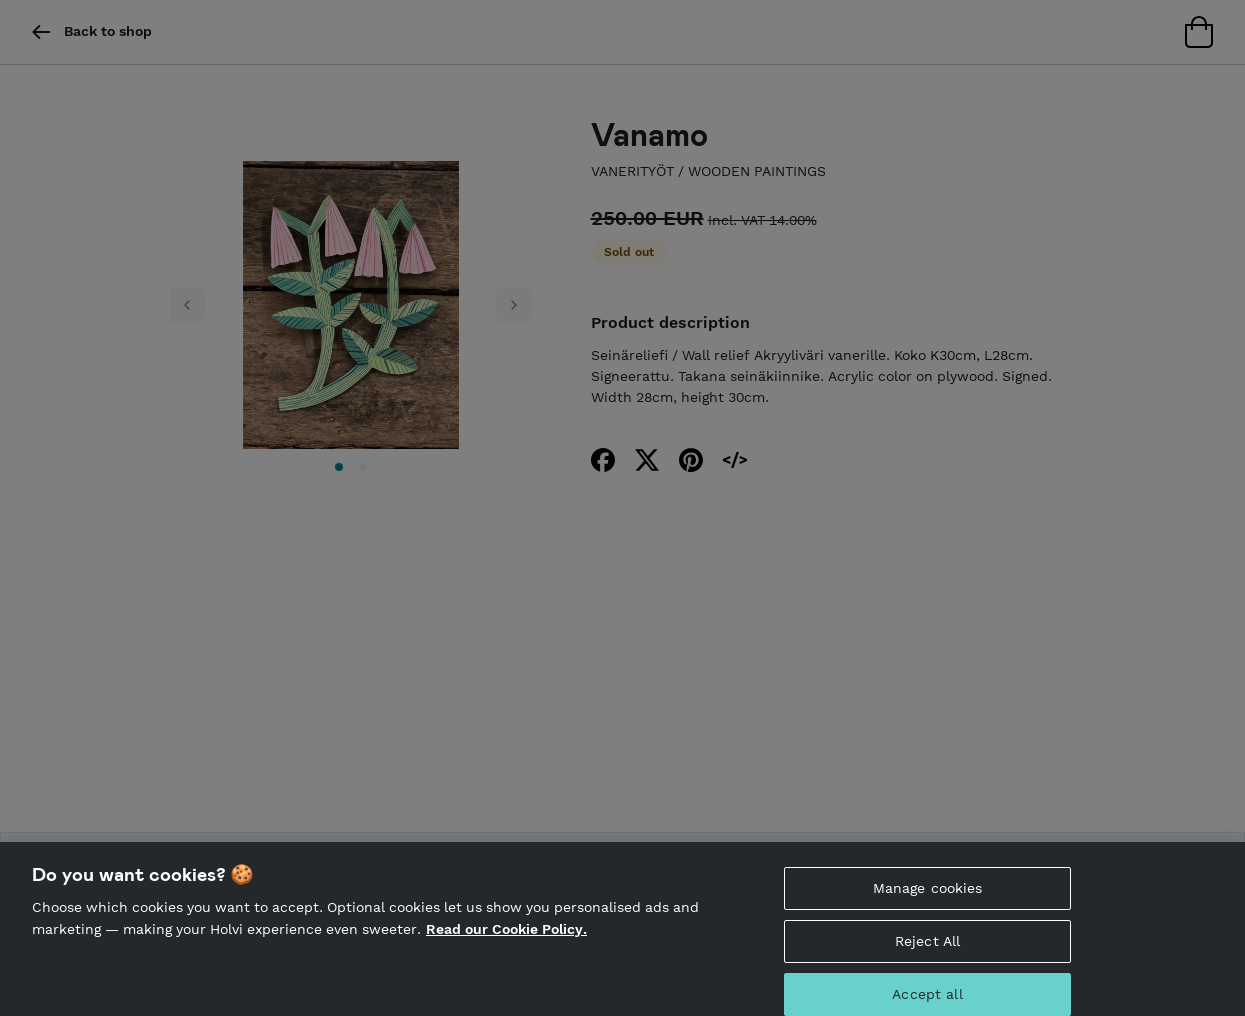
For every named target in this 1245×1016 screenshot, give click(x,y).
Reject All (927, 953)
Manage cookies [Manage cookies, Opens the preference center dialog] (928, 900)
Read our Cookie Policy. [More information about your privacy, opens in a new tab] (506, 940)
